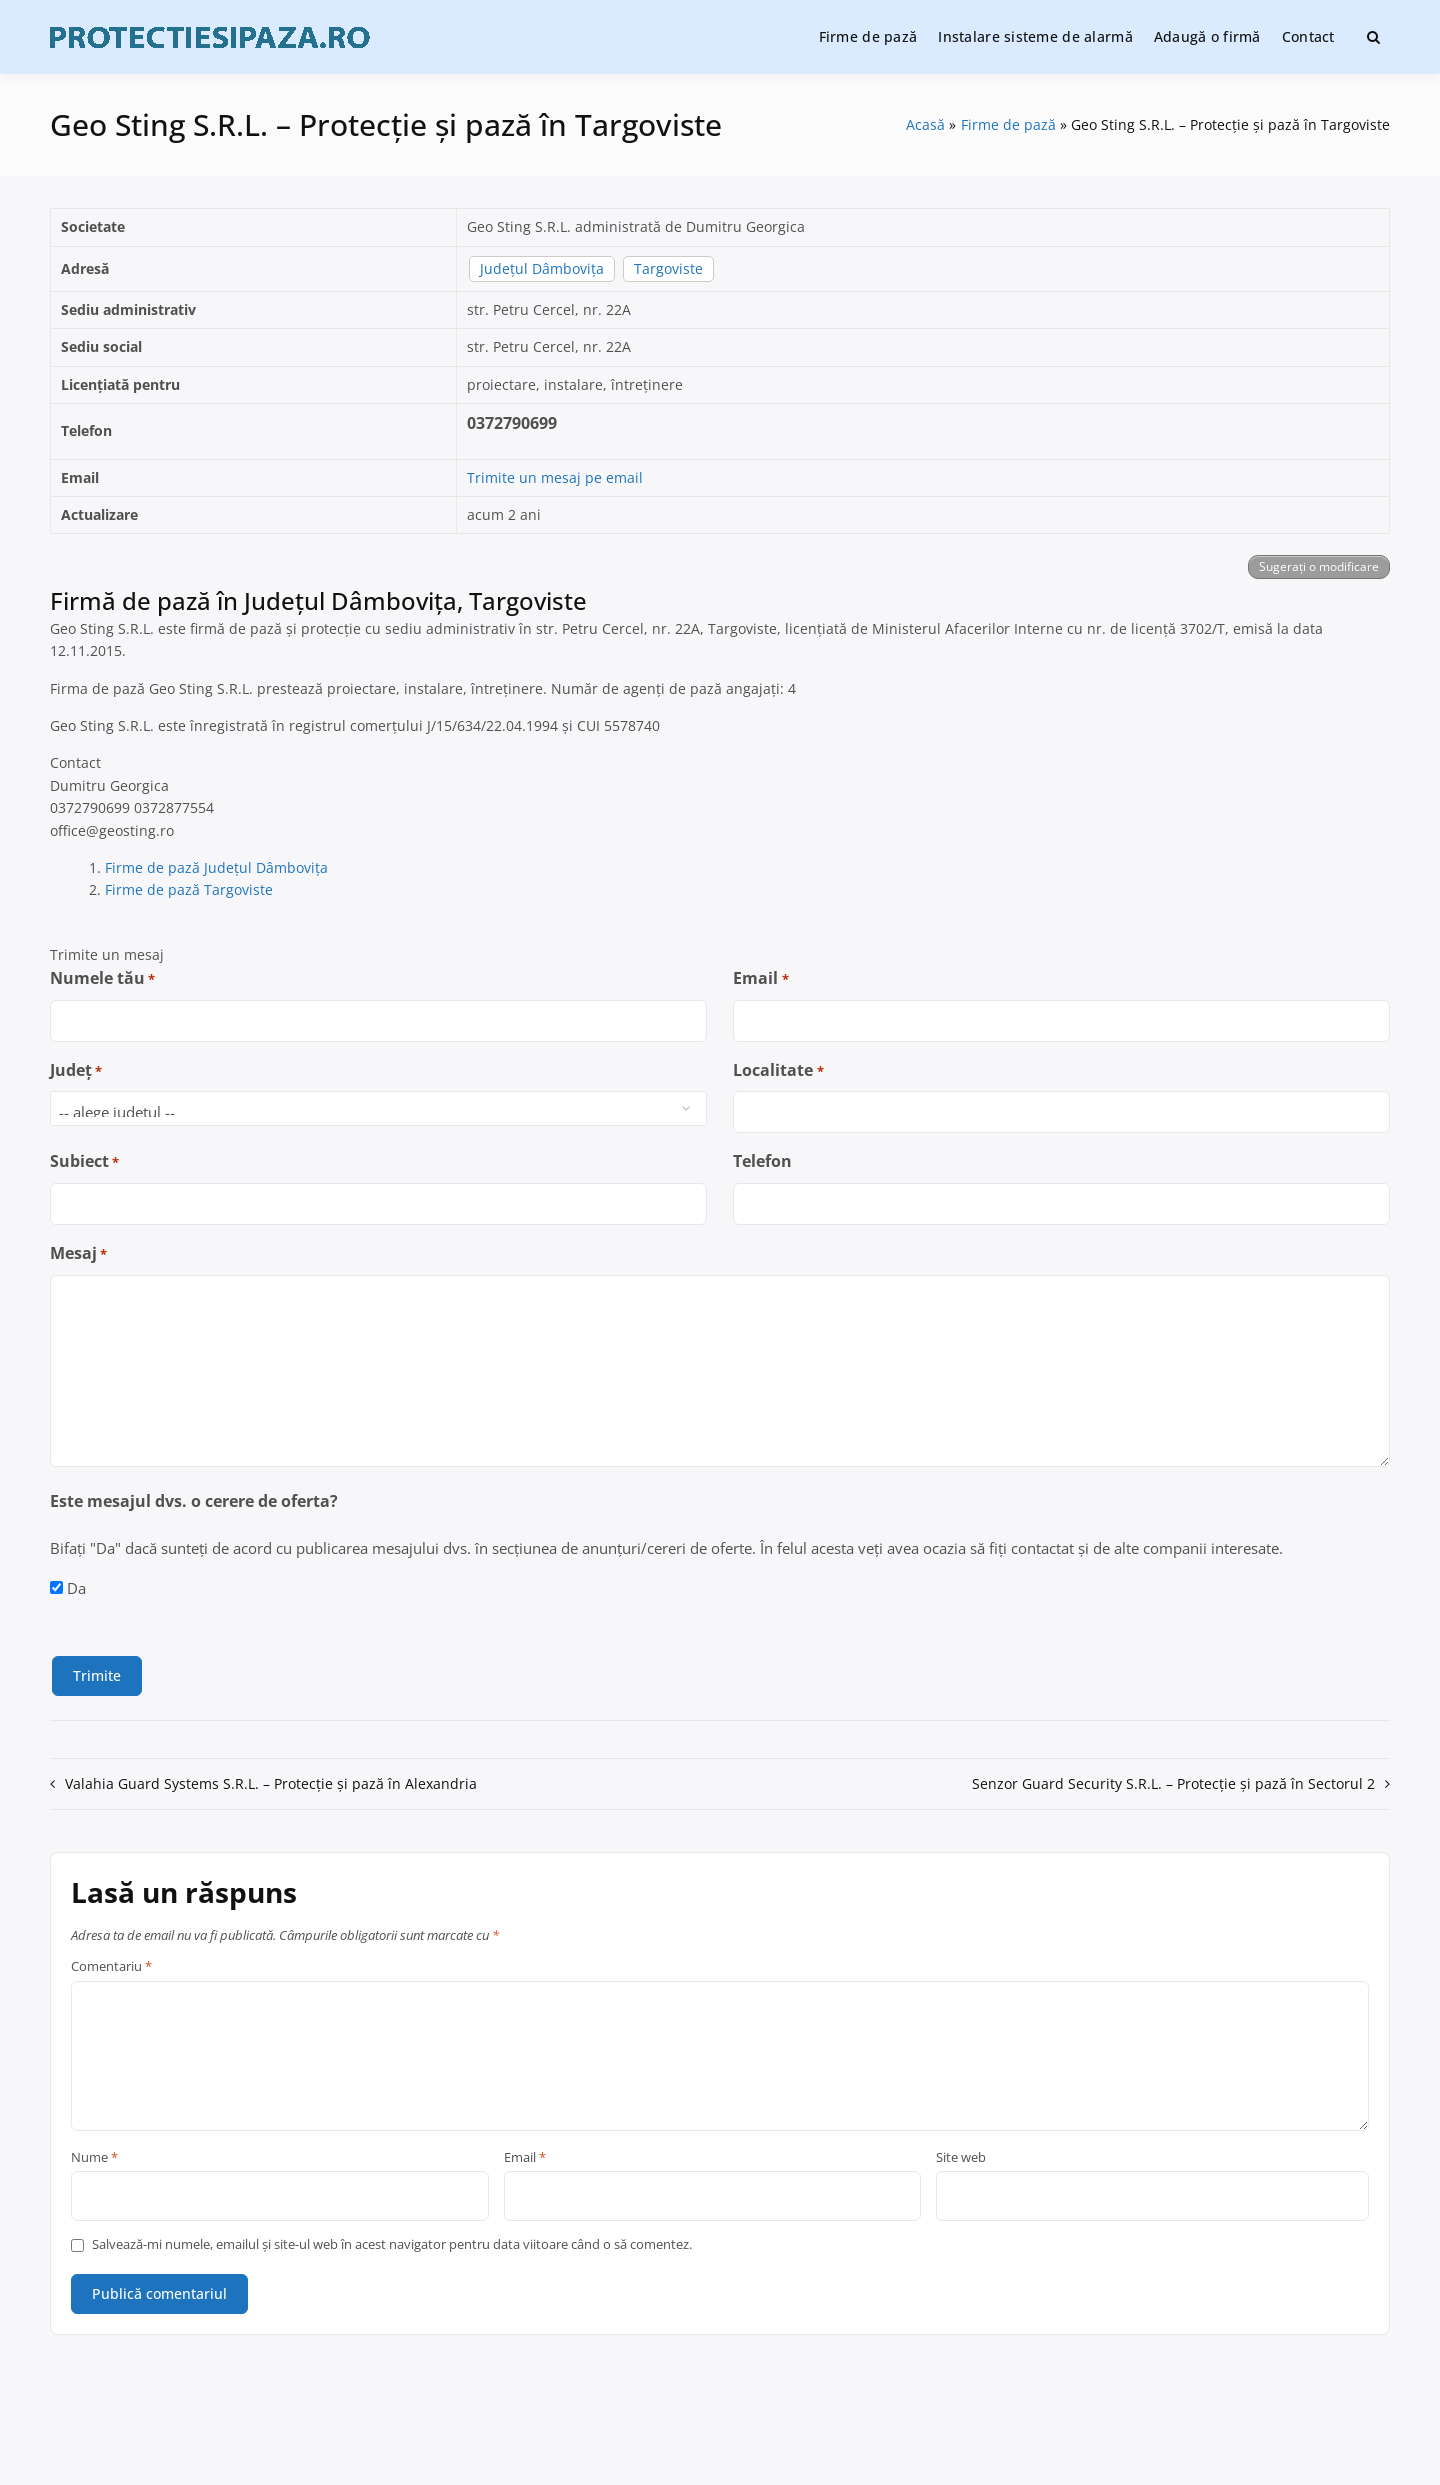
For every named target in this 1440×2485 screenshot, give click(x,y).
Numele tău (102, 978)
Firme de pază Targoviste (189, 889)
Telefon (762, 1161)
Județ (76, 1070)
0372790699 (512, 423)
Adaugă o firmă (1207, 36)
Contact (1308, 36)
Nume (94, 2158)
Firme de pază (868, 36)
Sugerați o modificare (1319, 566)
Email (760, 978)
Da (76, 1588)
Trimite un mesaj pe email (555, 477)
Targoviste (668, 268)
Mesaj (78, 1253)
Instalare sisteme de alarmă (1035, 36)
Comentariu (111, 1967)
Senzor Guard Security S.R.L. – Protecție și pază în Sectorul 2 (1173, 1783)
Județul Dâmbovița (542, 268)
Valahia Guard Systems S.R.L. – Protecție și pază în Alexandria (271, 1783)
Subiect (84, 1161)
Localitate (778, 1070)
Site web (961, 2158)
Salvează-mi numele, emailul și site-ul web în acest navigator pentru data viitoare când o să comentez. (392, 2244)
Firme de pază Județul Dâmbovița (216, 867)
